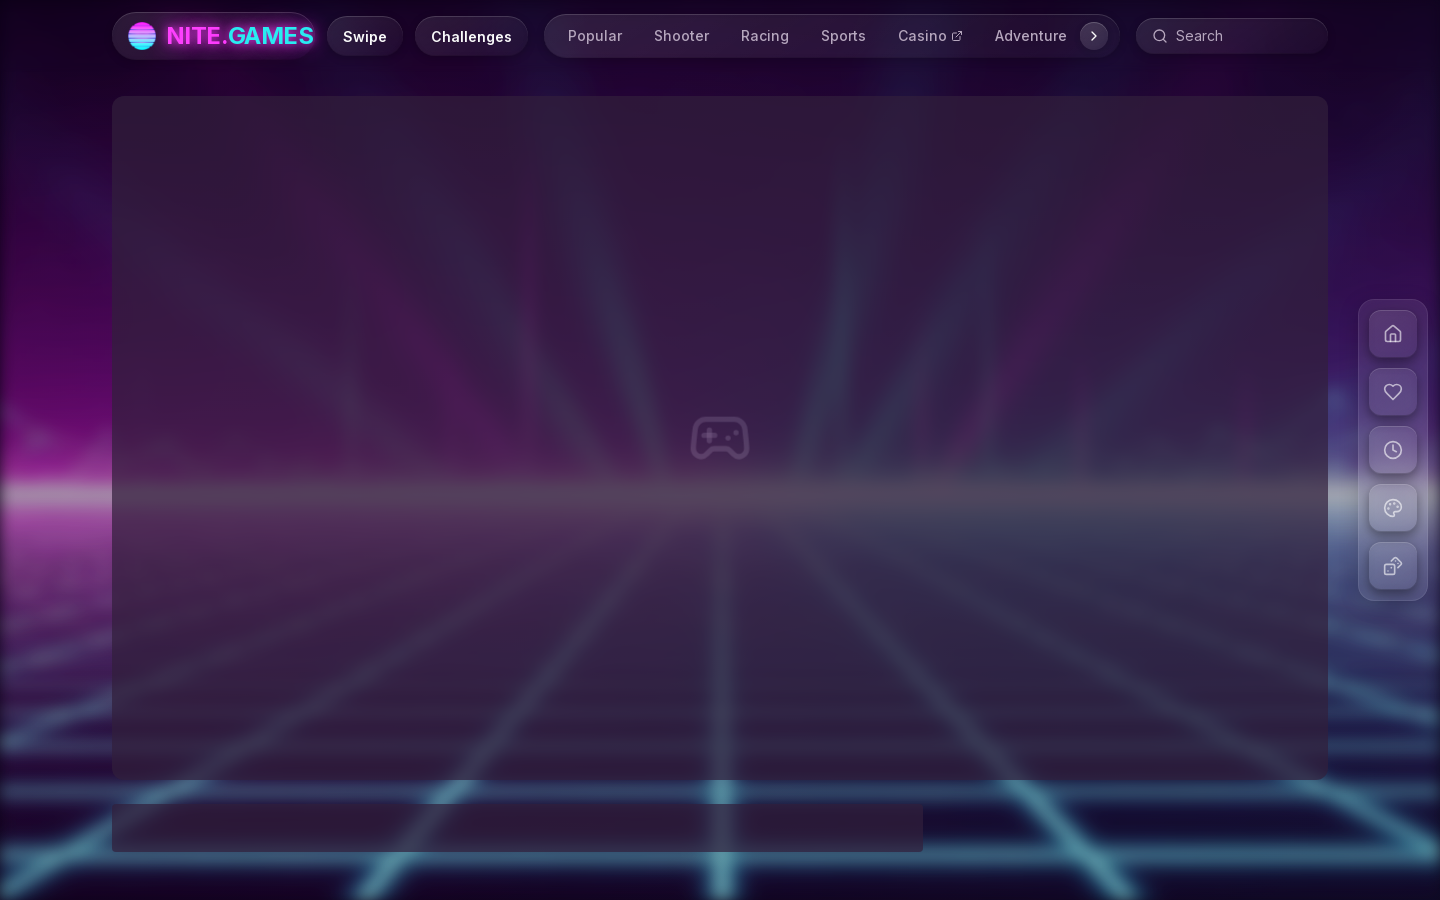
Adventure (1031, 35)
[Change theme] (1393, 508)
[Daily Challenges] (471, 36)
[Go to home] (1393, 334)
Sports (843, 35)
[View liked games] (1393, 392)
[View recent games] (1393, 450)
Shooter (681, 35)
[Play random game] (1393, 566)
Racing (765, 35)
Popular (595, 35)
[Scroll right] (1094, 36)
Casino (930, 35)
